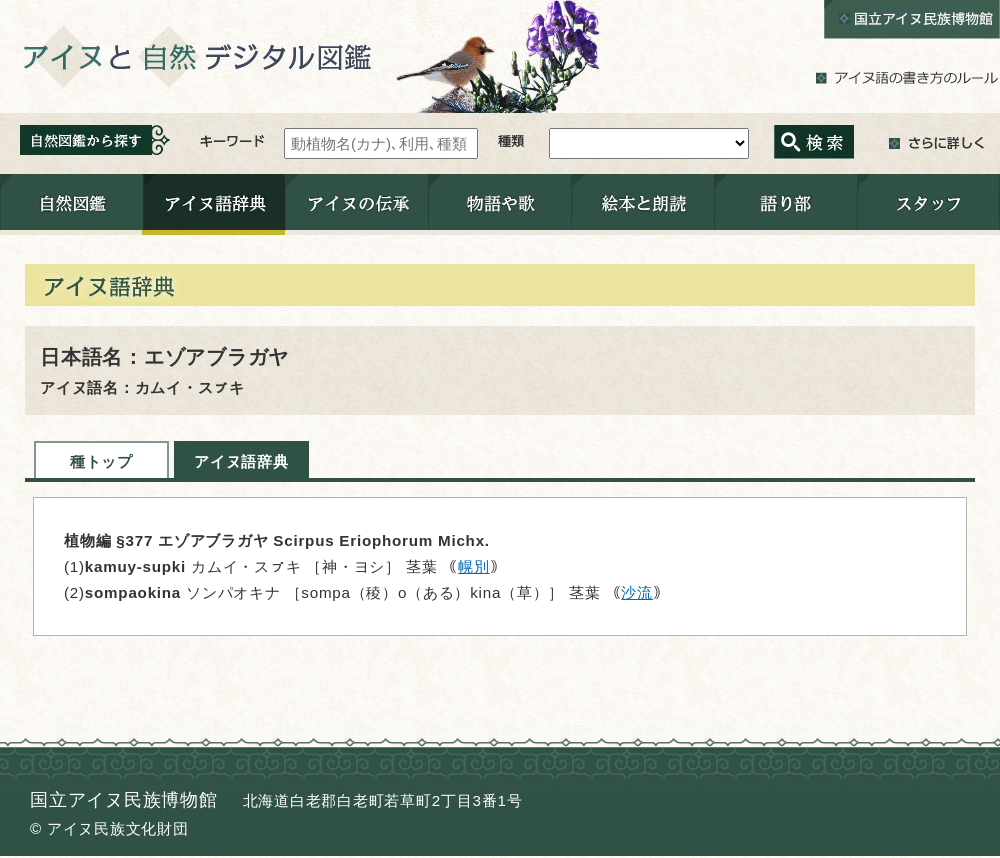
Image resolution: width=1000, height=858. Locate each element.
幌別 (474, 566)
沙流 (637, 592)
